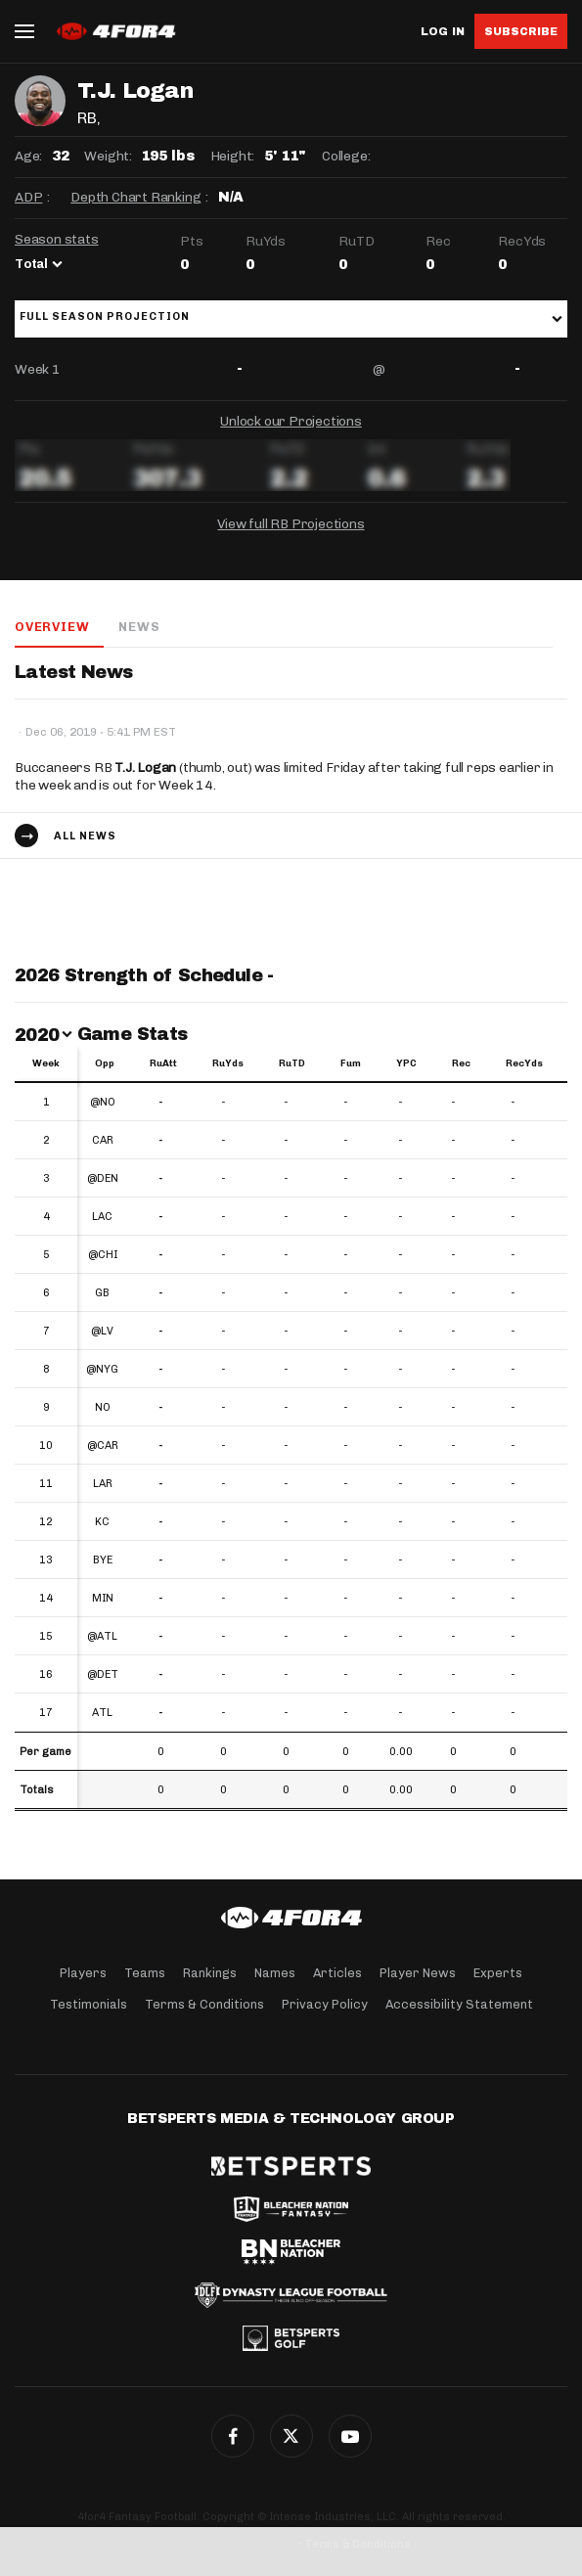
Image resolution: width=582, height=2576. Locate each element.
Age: (28, 156)
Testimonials (88, 2004)
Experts (497, 1973)
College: (346, 156)
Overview (52, 626)
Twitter (291, 2436)
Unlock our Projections (291, 421)
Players (83, 1973)
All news (85, 836)
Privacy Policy (325, 2004)
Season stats (57, 239)
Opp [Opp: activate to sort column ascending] (104, 1063)
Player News (418, 1973)
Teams (144, 1973)
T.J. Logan (145, 767)
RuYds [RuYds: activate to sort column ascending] (228, 1063)
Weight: (108, 156)
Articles (337, 1973)
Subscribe (521, 31)
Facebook (233, 2436)
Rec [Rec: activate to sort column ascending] (461, 1063)
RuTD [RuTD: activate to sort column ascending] (292, 1063)
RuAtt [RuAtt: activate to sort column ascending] (163, 1063)
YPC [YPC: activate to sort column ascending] (406, 1063)
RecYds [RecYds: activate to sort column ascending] (524, 1063)
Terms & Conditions (204, 2004)
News (138, 626)
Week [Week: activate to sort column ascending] (46, 1063)
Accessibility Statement (459, 2004)
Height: (232, 156)
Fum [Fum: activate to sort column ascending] (350, 1063)
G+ (350, 2436)
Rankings (210, 1973)
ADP (28, 197)
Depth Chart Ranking (135, 197)
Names (274, 1973)
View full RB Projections (290, 524)
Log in (443, 31)
